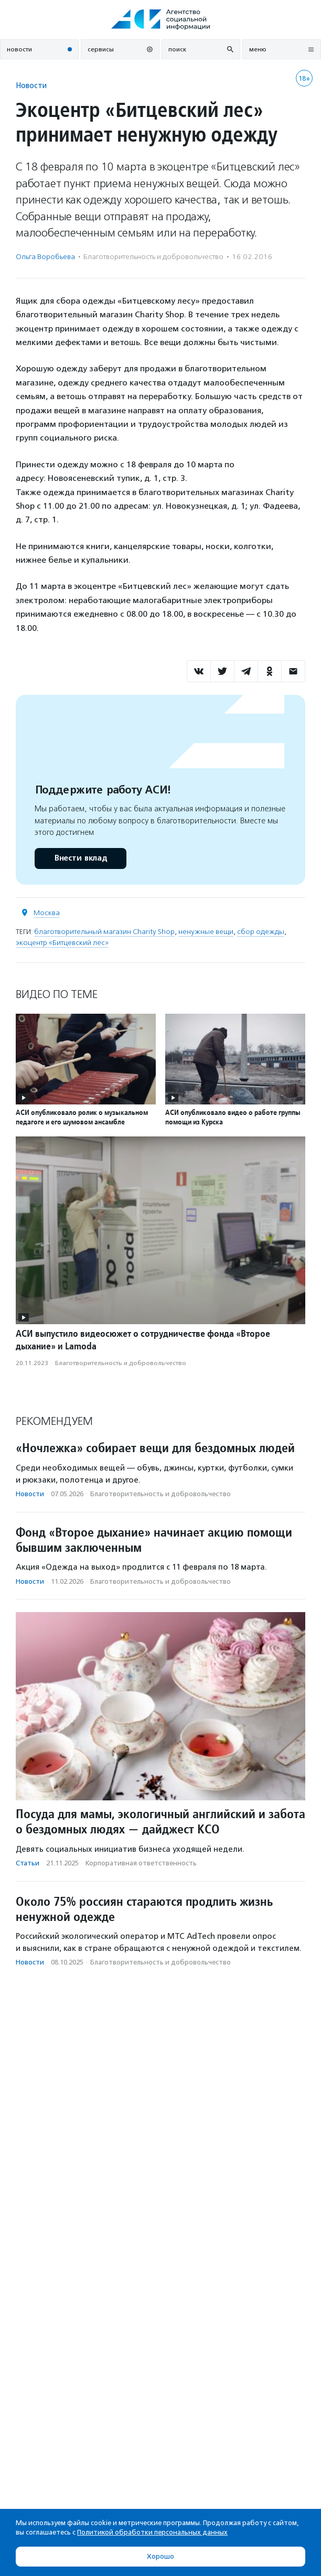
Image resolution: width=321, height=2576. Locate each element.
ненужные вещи (205, 931)
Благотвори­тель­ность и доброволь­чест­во (153, 256)
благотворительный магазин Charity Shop (104, 931)
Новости (31, 85)
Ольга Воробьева (45, 256)
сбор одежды (260, 931)
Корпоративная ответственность (141, 1863)
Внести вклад (80, 858)
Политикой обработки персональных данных (152, 2532)
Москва (47, 912)
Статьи (27, 1863)
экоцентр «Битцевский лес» (62, 942)
